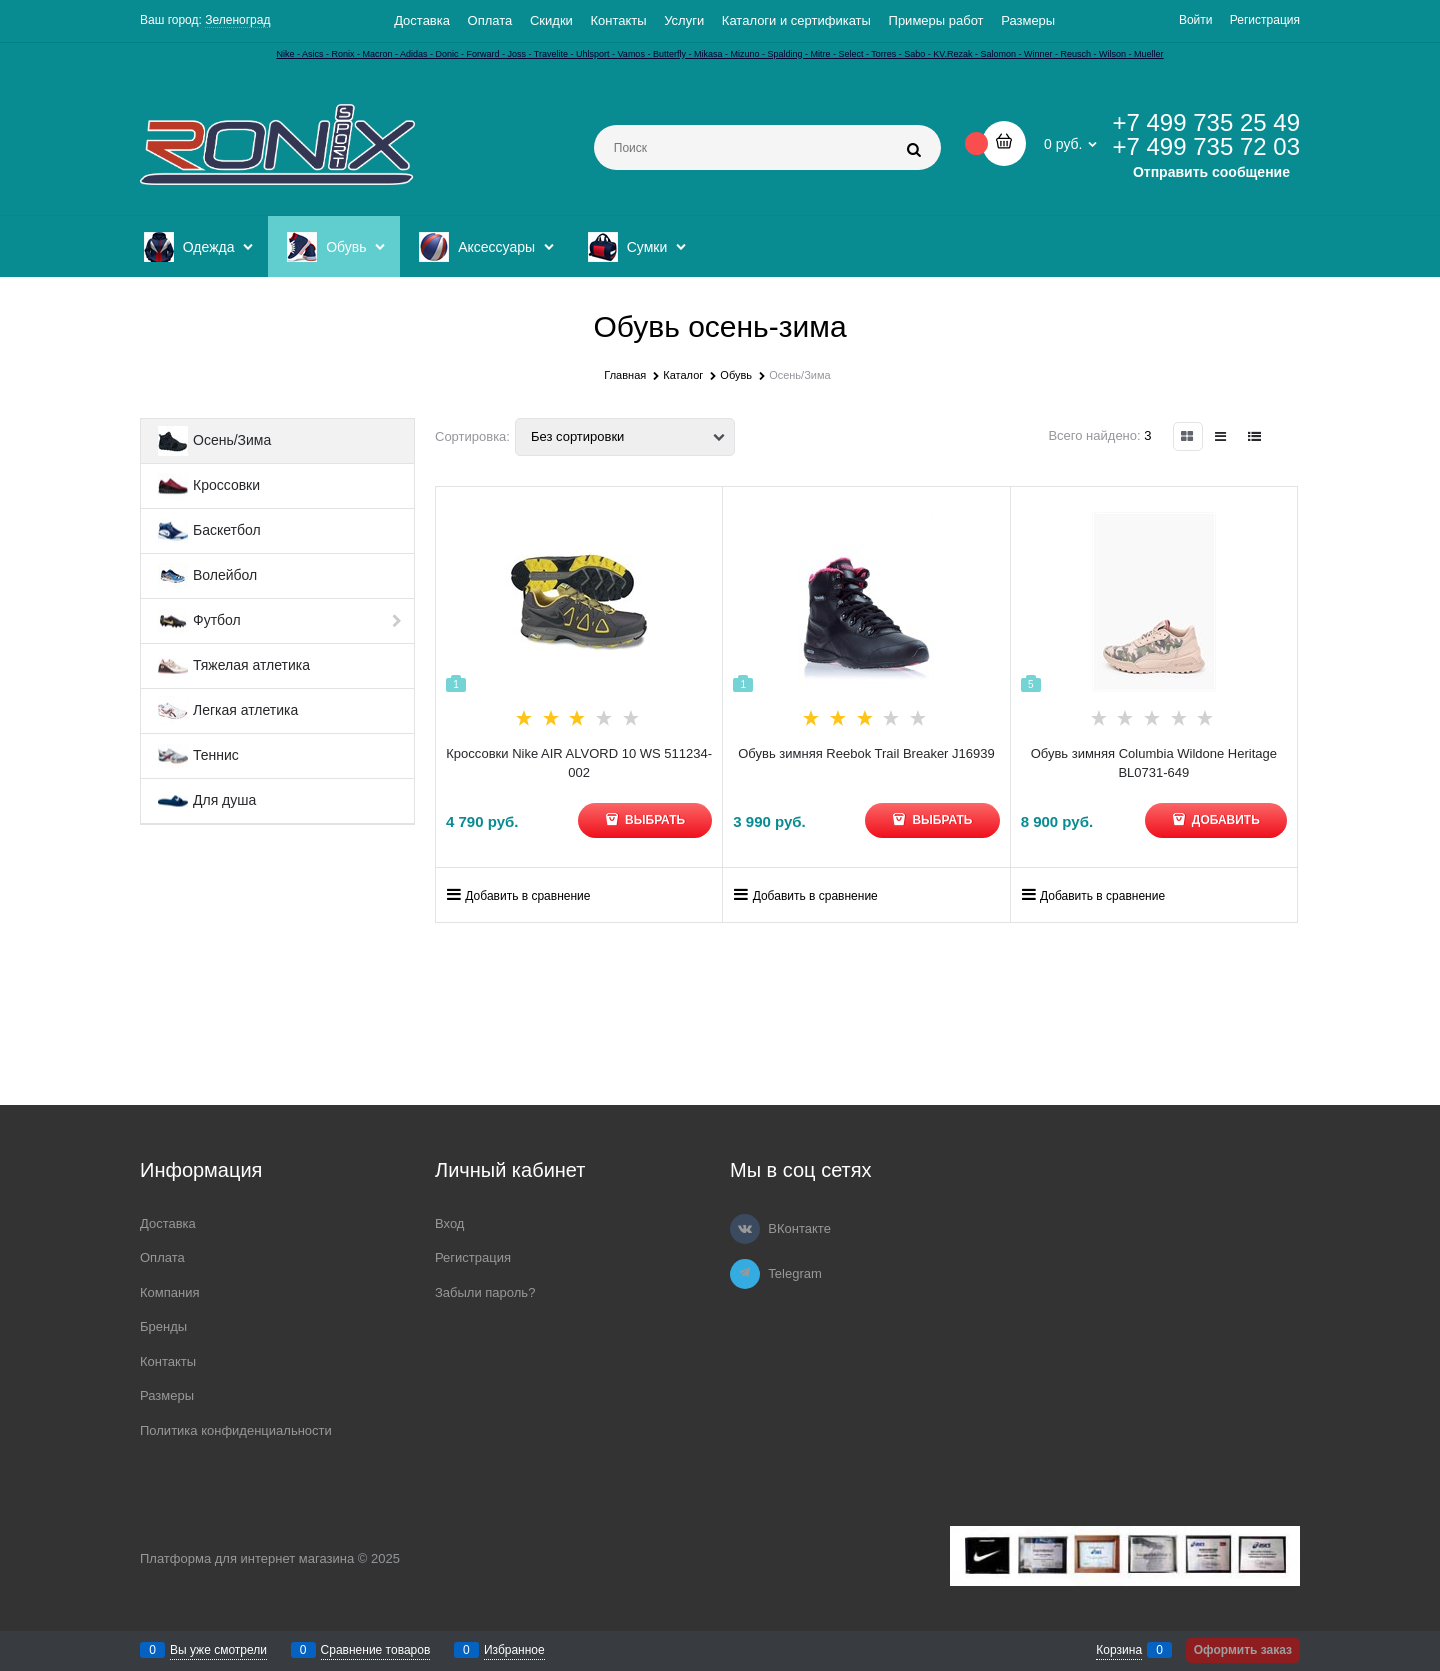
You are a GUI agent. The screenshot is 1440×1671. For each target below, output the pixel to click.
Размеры (1028, 20)
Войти (1196, 20)
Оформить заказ (1243, 1650)
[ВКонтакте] (745, 1229)
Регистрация (1265, 20)
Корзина (1119, 1650)
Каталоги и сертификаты (796, 20)
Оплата (490, 20)
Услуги (684, 20)
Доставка (422, 20)
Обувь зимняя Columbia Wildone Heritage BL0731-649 (1154, 763)
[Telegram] (745, 1274)
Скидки (551, 20)
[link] (1188, 436)
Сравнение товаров (376, 1650)
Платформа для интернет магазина (247, 1558)
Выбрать (653, 820)
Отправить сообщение (1211, 172)
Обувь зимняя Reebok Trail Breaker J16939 (866, 753)
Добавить (1224, 820)
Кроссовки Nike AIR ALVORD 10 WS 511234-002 (579, 763)
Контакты (618, 20)
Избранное (514, 1650)
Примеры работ (936, 20)
